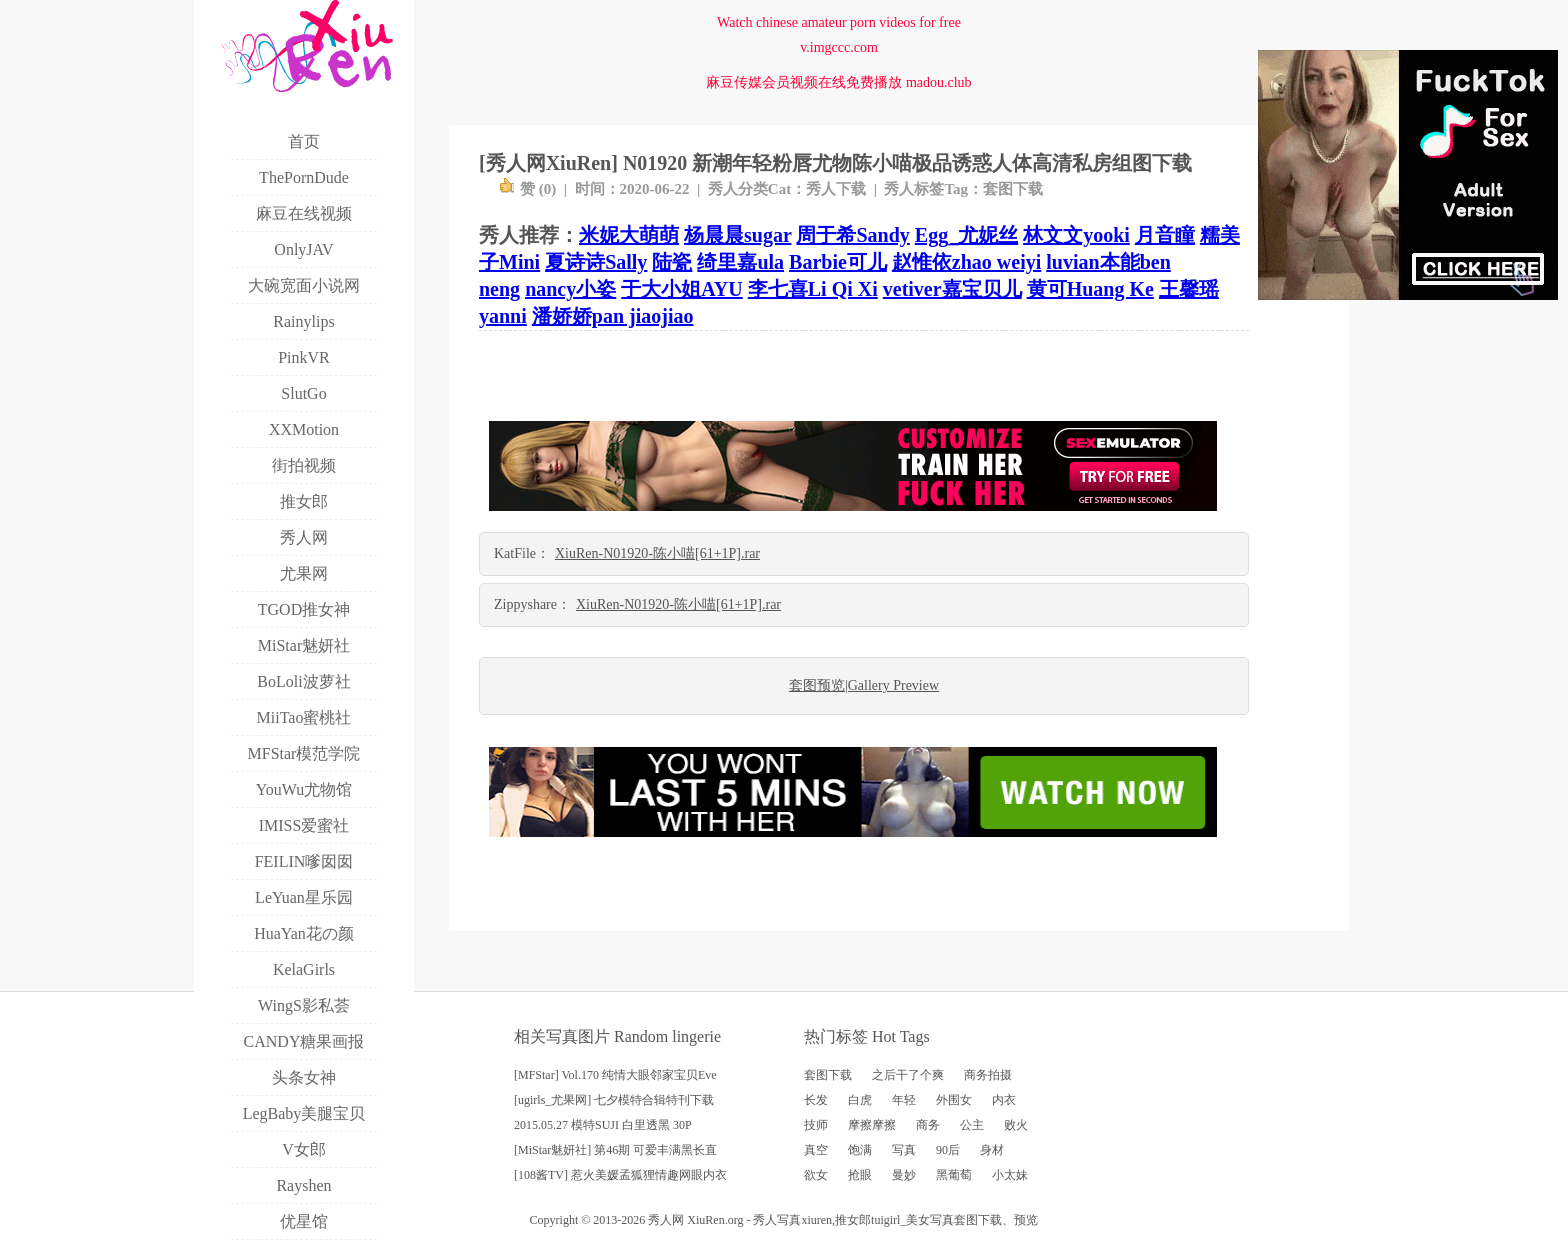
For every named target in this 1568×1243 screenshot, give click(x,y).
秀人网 (666, 1220)
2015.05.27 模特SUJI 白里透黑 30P (603, 1125)
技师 (816, 1125)
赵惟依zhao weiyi (966, 262)
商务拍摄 (988, 1075)
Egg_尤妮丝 (966, 235)
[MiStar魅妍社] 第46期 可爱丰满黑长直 (615, 1150)
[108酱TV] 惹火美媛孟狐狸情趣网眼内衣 (620, 1175)
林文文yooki (1076, 235)
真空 (816, 1150)
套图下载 (1013, 189)
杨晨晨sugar (737, 235)
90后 (948, 1150)
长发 (816, 1100)
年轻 (904, 1100)
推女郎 (853, 1220)
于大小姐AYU (682, 289)
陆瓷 (672, 262)
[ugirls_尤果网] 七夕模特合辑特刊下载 (614, 1100)
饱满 (860, 1150)
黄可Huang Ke (1090, 289)
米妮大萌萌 (629, 235)
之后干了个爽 (908, 1075)
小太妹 (1010, 1175)
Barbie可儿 (838, 262)
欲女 (816, 1175)
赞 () (527, 189)
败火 (1016, 1125)
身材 (992, 1150)
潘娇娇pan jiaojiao (613, 316)
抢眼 (860, 1175)
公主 (972, 1125)
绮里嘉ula (740, 262)
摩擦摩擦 (872, 1125)
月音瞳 (1165, 235)
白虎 (860, 1100)
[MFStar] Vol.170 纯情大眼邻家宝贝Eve (615, 1075)
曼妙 (904, 1175)
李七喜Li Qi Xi (813, 289)
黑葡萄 (954, 1175)
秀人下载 (836, 189)
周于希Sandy (852, 235)
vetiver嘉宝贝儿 (952, 289)
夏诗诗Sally (596, 262)
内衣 (1004, 1100)
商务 (928, 1125)
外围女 (954, 1100)
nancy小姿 (570, 289)
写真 (904, 1150)
